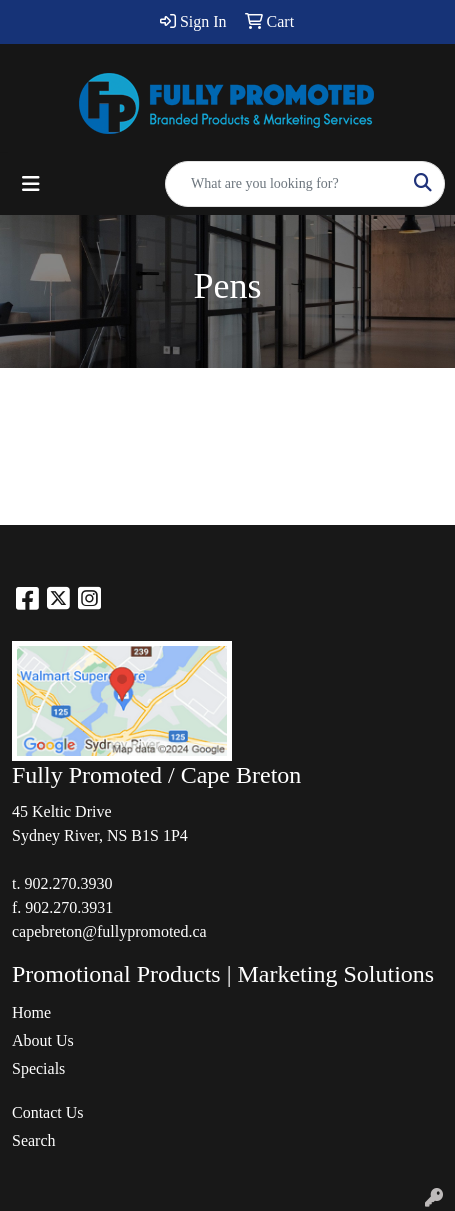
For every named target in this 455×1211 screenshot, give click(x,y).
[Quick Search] (284, 184)
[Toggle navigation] (31, 184)
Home (31, 1012)
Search (34, 1140)
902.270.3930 (68, 883)
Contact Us (48, 1112)
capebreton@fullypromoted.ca (109, 931)
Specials (38, 1068)
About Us (43, 1040)
